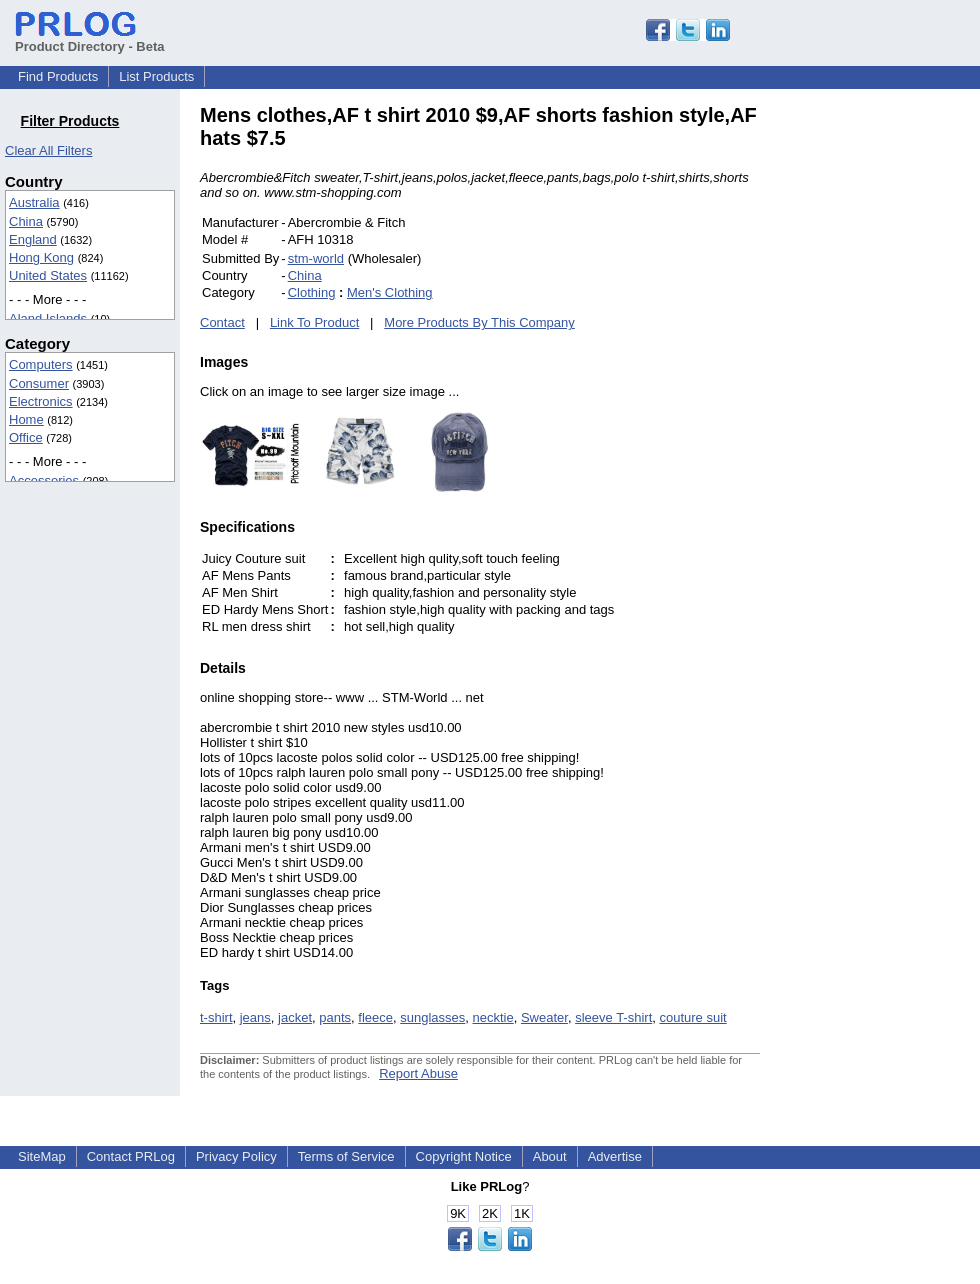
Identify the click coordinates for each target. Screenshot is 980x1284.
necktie (493, 1017)
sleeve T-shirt (613, 1017)
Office (26, 437)
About (550, 1156)
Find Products (58, 76)
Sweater (544, 1017)
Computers (41, 364)
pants (335, 1017)
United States (48, 275)
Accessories (44, 480)
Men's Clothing (390, 292)
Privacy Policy (236, 1156)
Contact (222, 322)
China (26, 221)
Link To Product (314, 322)
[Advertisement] (895, 404)
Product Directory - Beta (90, 39)
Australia (34, 202)
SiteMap (42, 1156)
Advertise (615, 1156)
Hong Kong (41, 257)
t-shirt (216, 1017)
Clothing (312, 292)
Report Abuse (418, 1073)
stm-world (316, 258)
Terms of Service (346, 1156)
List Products (156, 76)
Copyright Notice (464, 1156)
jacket (295, 1017)
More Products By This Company (479, 322)
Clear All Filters (48, 150)
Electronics (41, 401)
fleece (375, 1017)
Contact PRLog (131, 1156)
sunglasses (432, 1017)
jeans (255, 1017)
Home (26, 419)
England (33, 239)
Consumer (39, 383)
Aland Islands (48, 318)
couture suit (692, 1017)
